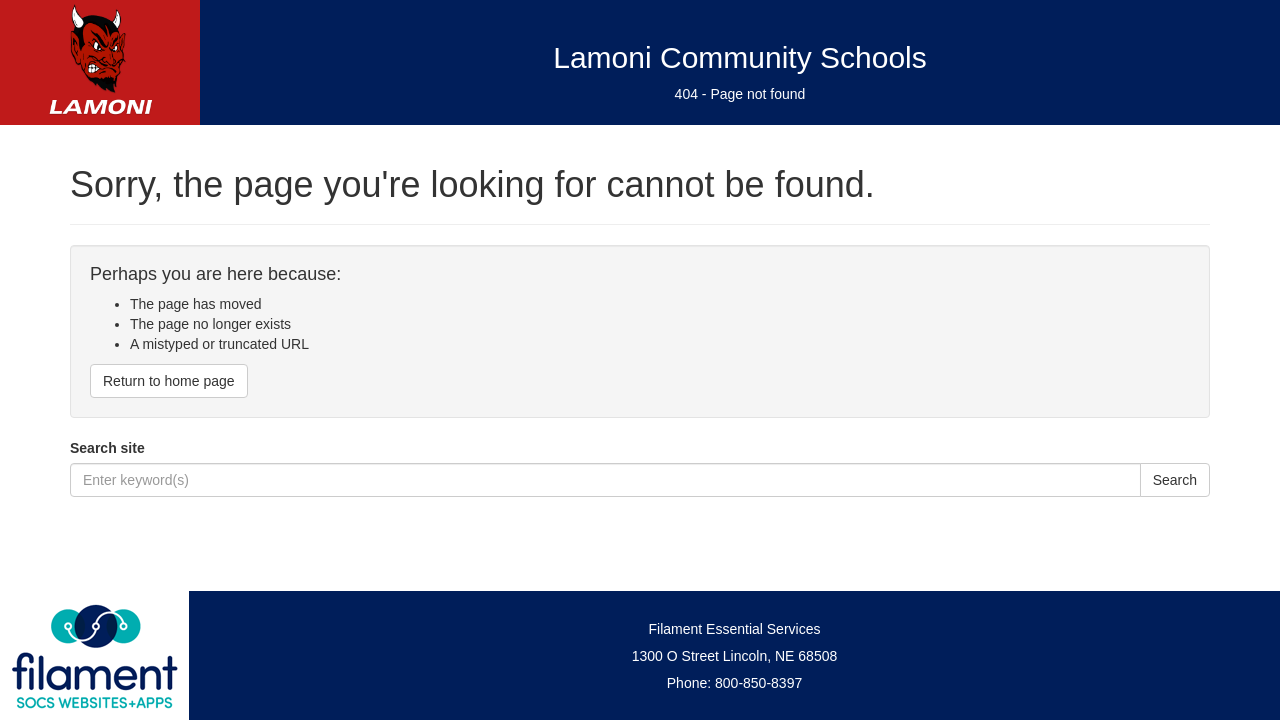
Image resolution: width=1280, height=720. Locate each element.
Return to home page (169, 381)
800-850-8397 (758, 683)
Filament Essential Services (735, 629)
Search (1175, 480)
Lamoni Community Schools (740, 57)
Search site (107, 448)
